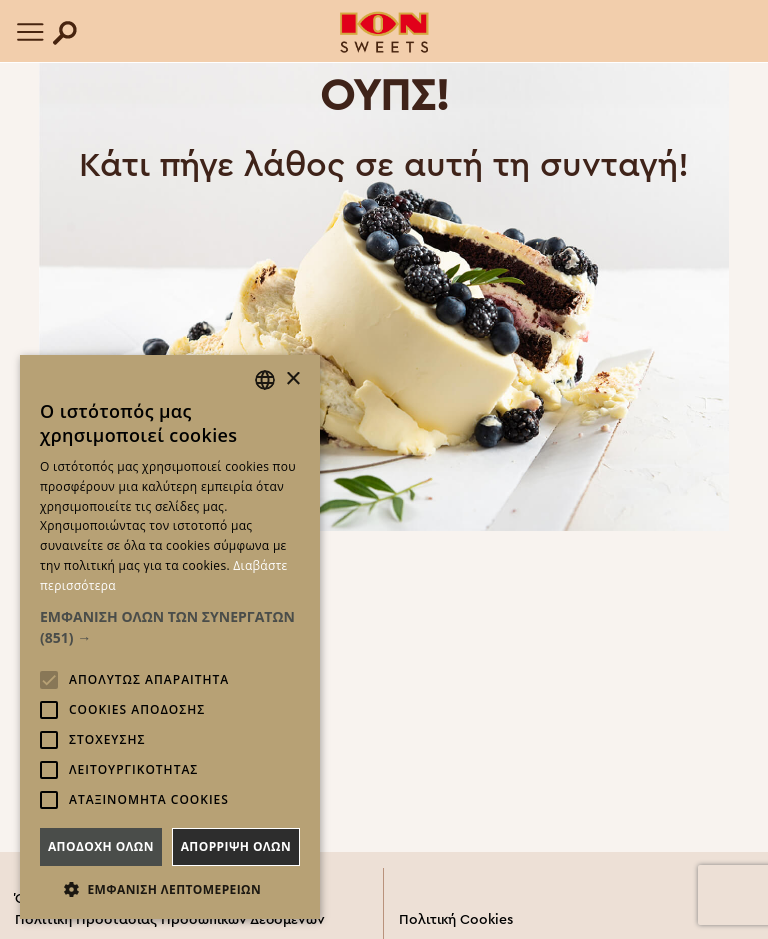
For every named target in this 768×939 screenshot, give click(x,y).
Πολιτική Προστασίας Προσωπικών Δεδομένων (170, 920)
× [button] (292, 379)
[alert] (170, 637)
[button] (170, 627)
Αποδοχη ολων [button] (101, 846)
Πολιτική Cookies (456, 920)
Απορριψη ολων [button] (236, 846)
